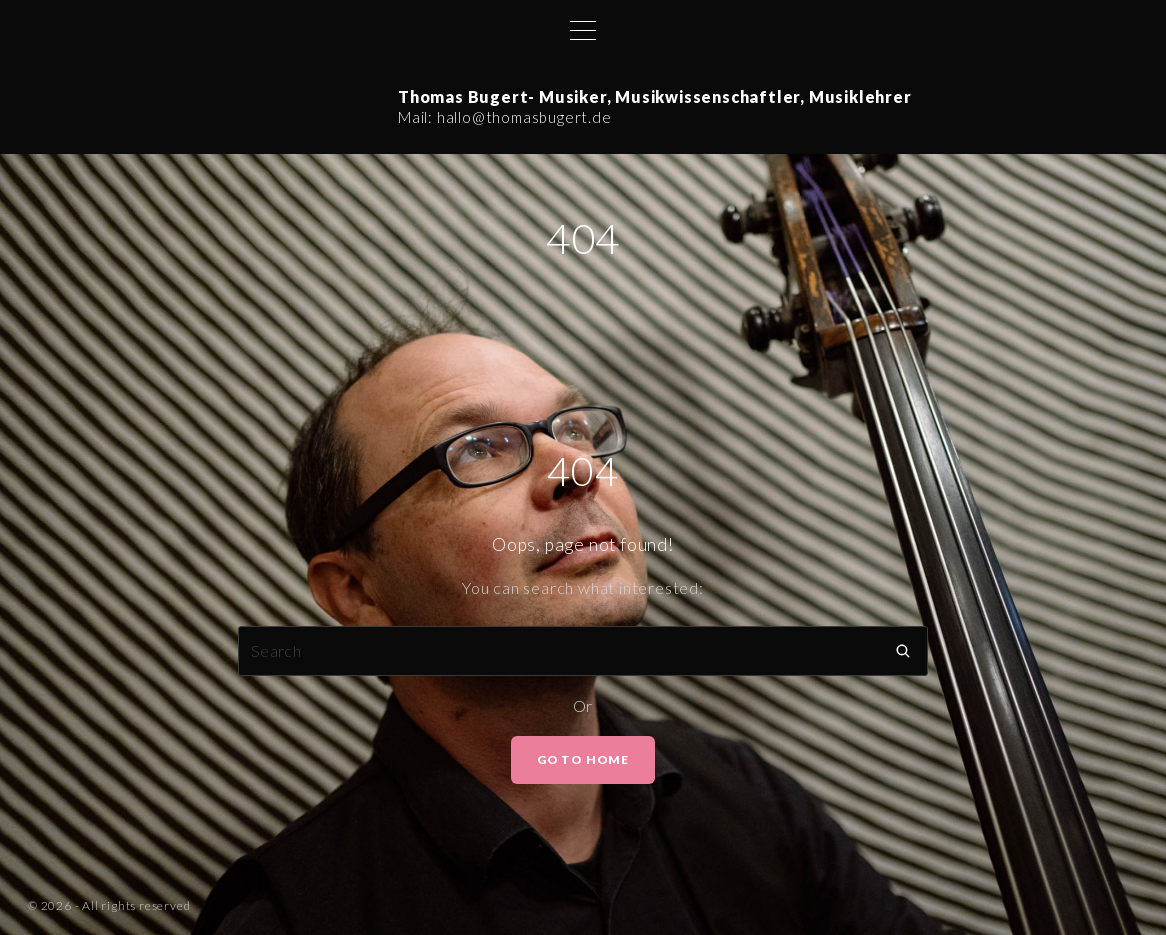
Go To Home (583, 759)
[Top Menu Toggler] (583, 30)
